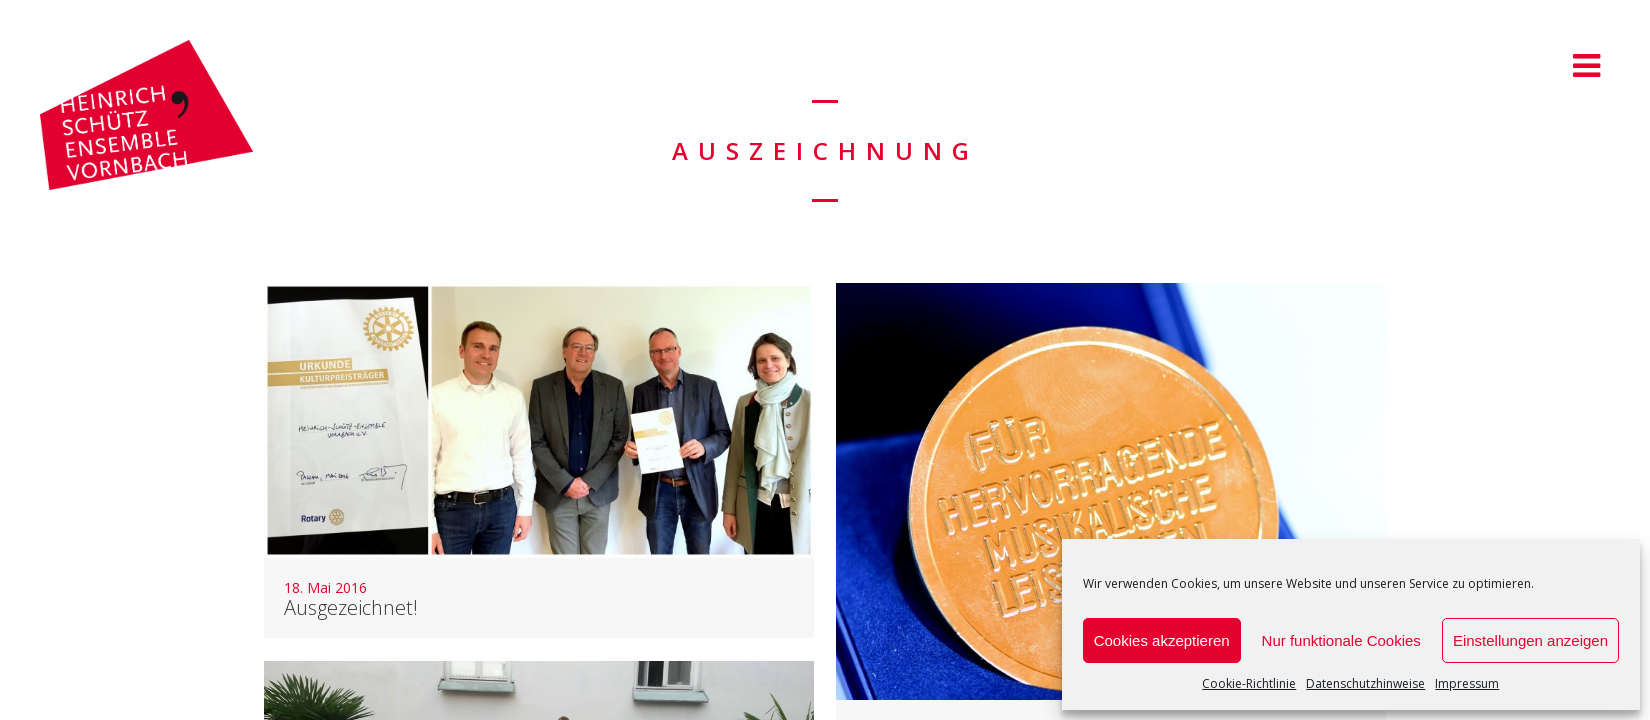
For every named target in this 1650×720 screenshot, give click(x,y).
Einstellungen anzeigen (1530, 640)
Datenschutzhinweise (1365, 683)
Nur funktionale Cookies (1341, 640)
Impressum (1467, 683)
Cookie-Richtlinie (1249, 683)
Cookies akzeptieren (1162, 640)
